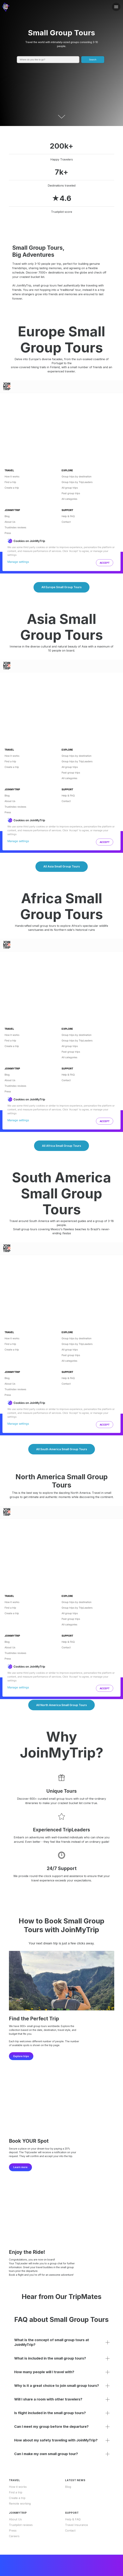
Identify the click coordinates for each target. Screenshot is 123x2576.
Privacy (76, 2561)
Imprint (100, 2561)
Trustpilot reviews (21, 2525)
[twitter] (50, 2568)
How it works (18, 2486)
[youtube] (70, 2568)
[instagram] (57, 2568)
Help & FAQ (73, 2519)
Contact (70, 2530)
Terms (88, 2561)
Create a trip (17, 2498)
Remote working (20, 2503)
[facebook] (43, 2568)
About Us (15, 2519)
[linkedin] (77, 2568)
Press (12, 2530)
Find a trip (15, 2492)
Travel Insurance (76, 2525)
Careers (14, 2536)
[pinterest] (64, 2568)
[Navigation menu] (116, 7)
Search (93, 59)
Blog (68, 2486)
